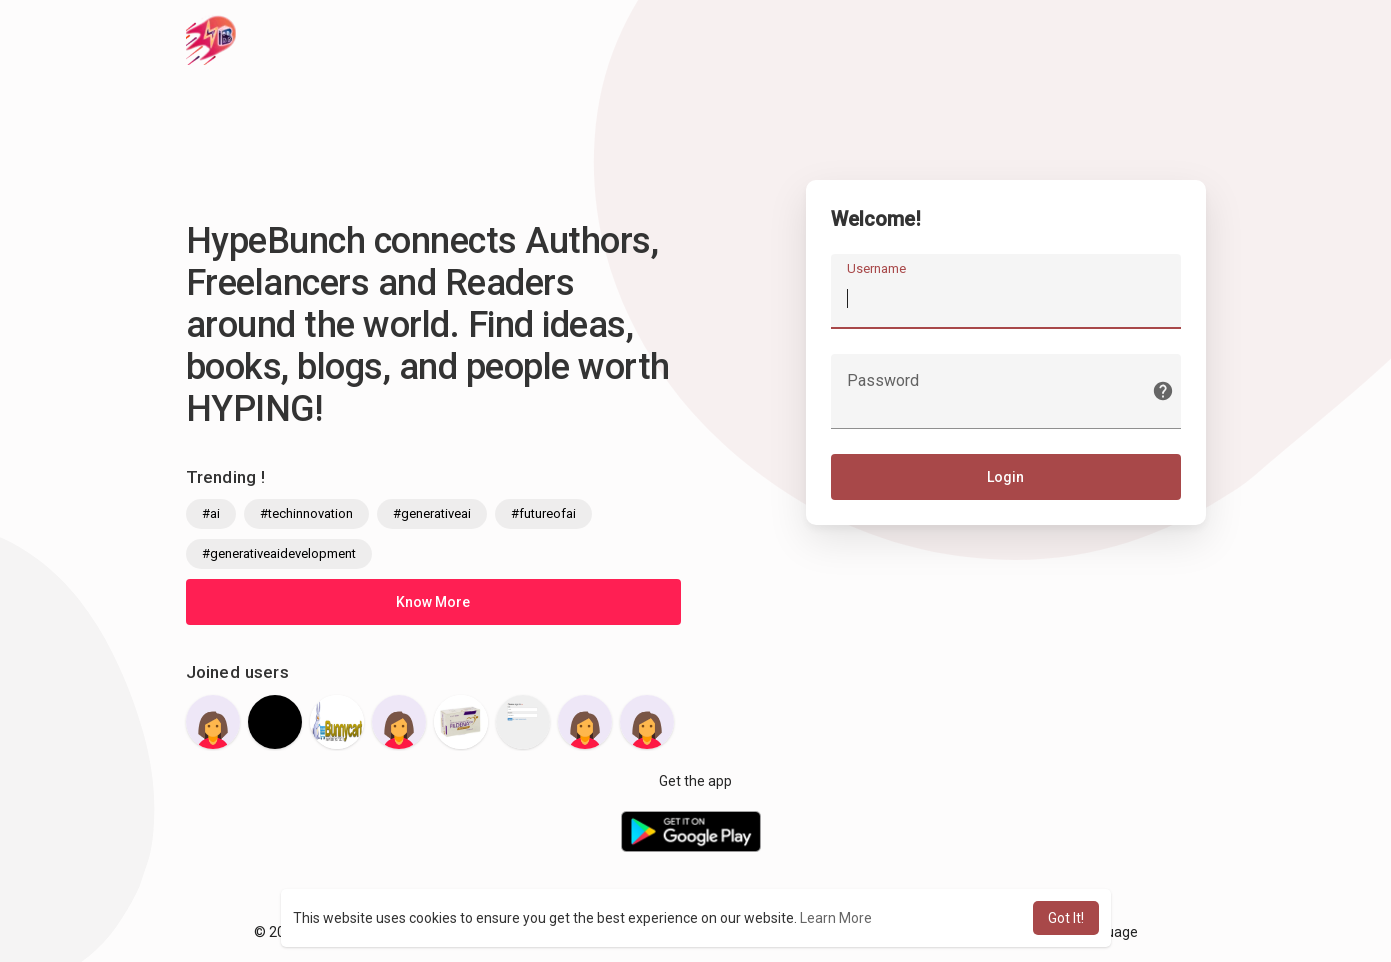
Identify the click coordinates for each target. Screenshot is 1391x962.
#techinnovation (306, 513)
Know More (433, 602)
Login (1005, 477)
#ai (211, 513)
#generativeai (432, 513)
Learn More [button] (836, 918)
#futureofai (543, 513)
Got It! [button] (1066, 918)
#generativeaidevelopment (279, 553)
